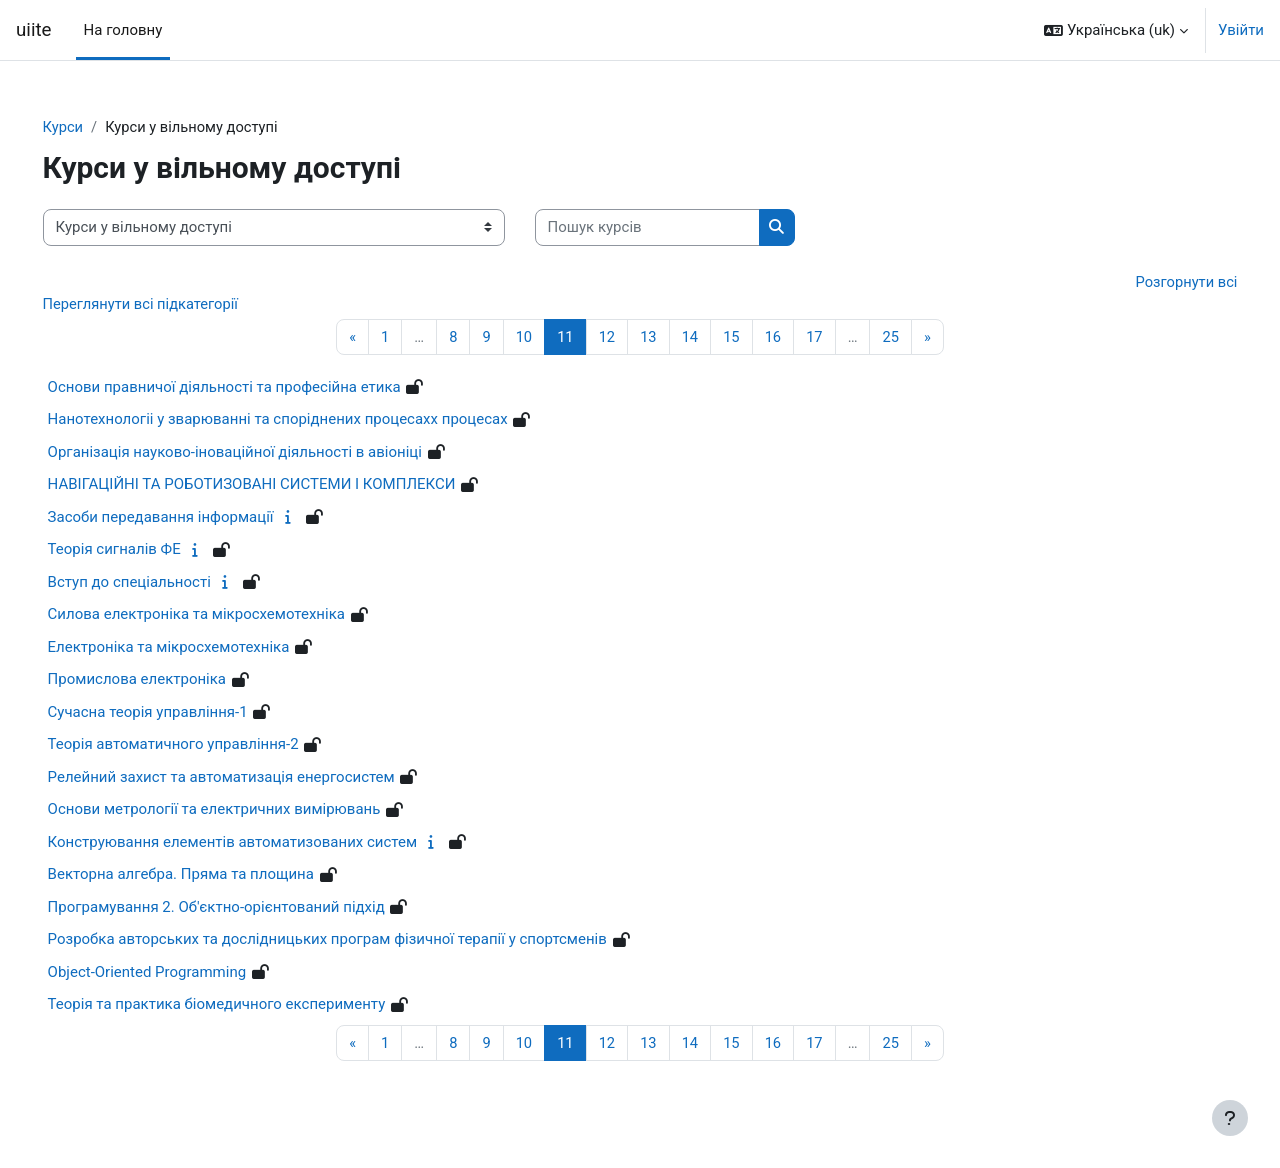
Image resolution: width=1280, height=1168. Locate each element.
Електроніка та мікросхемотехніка (197, 649)
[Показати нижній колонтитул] (1230, 1118)
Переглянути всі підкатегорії (171, 305)
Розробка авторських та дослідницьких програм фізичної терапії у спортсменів (355, 941)
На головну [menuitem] (123, 30)
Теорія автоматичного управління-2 (201, 746)
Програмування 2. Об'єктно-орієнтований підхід (244, 909)
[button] (1116, 30)
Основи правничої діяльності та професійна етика (252, 389)
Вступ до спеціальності (157, 584)
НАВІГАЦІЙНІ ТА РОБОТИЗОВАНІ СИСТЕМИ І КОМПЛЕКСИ (280, 486)
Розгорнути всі (1157, 282)
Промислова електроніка (165, 681)
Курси (91, 127)
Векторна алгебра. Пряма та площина (209, 876)
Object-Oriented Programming (175, 974)
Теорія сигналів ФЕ (142, 551)
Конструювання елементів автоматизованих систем (260, 844)
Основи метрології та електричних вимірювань (242, 811)
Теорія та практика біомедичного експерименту (245, 1006)
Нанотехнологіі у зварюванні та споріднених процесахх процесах (306, 421)
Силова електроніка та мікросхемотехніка (224, 616)
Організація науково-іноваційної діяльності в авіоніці (263, 454)
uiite (34, 30)
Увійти (1241, 30)
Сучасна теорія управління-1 (176, 714)
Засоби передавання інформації (189, 519)
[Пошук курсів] (675, 228)
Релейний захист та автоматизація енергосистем (249, 779)
